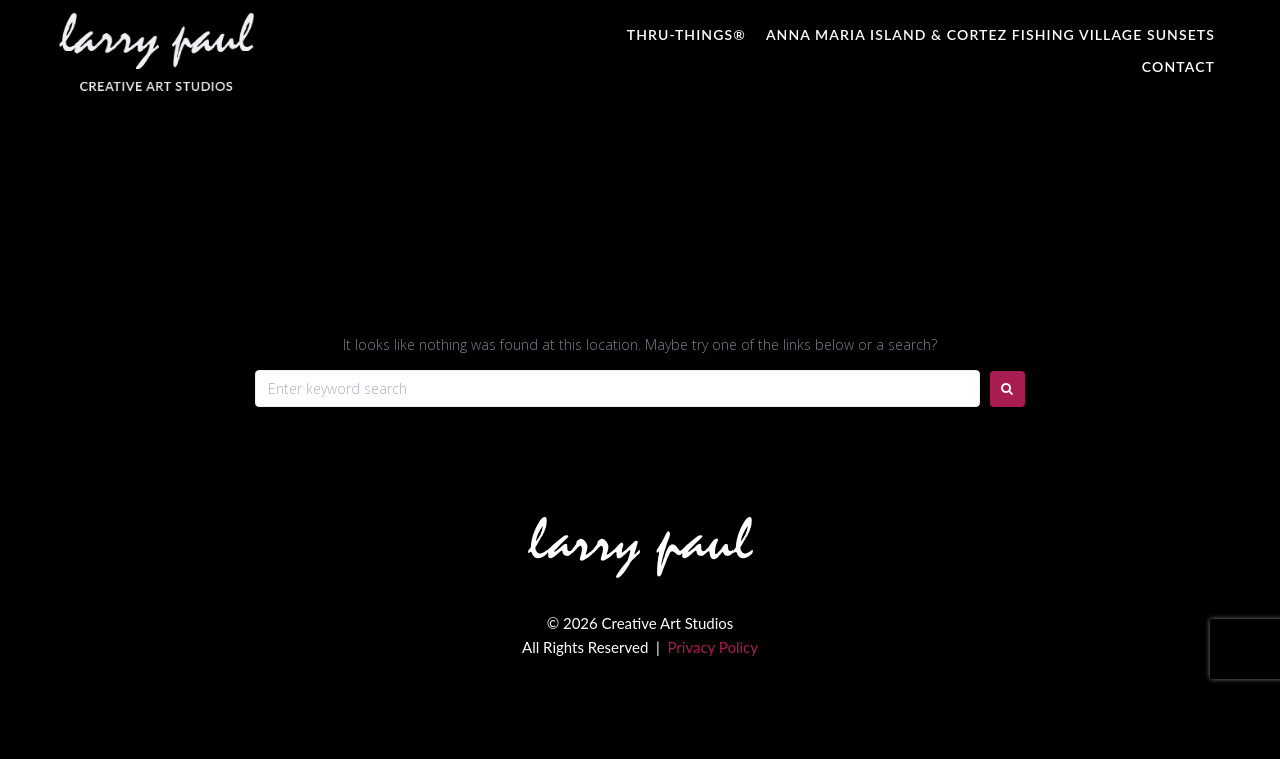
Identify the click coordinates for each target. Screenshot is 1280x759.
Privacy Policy (712, 647)
